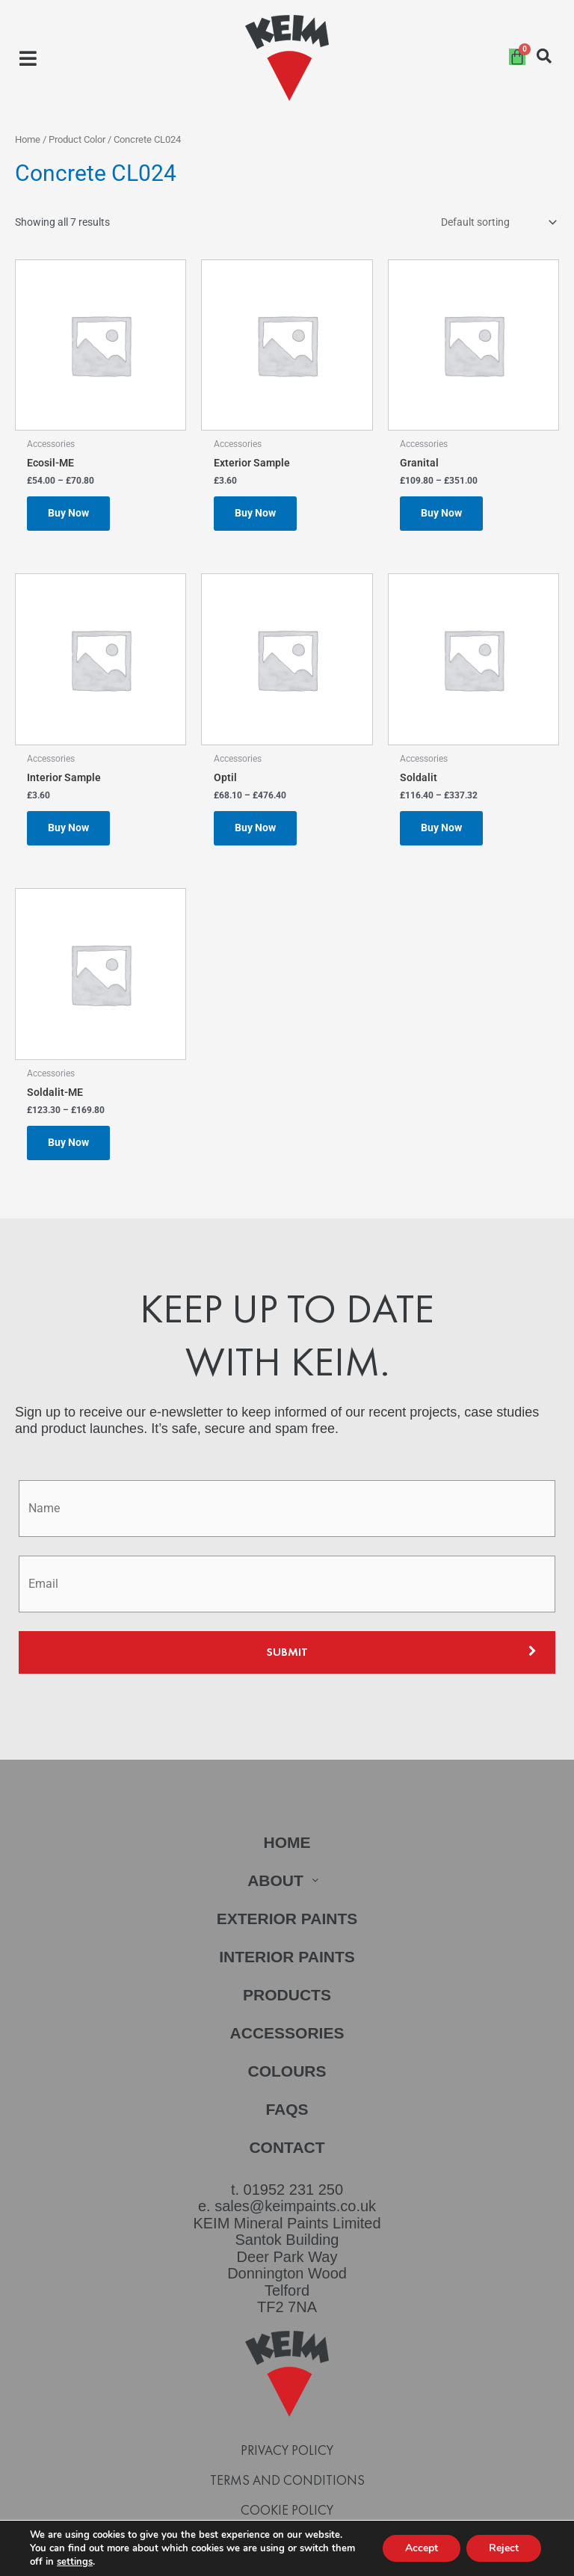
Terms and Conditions (287, 2480)
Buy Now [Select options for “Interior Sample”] (68, 827)
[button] (28, 58)
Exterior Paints (287, 1918)
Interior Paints (287, 1956)
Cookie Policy (287, 2510)
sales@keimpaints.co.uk (295, 2206)
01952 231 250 (293, 2189)
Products (287, 1994)
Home (27, 139)
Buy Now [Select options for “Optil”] (255, 827)
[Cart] (517, 57)
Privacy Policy (287, 2450)
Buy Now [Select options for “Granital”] (441, 513)
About (287, 1880)
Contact (286, 2147)
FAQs (286, 2109)
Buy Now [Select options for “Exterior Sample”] (255, 513)
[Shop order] (497, 223)
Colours (287, 2071)
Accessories (287, 2033)
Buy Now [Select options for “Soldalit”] (441, 827)
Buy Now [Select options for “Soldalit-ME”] (68, 1142)
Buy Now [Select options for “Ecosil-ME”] (68, 513)
